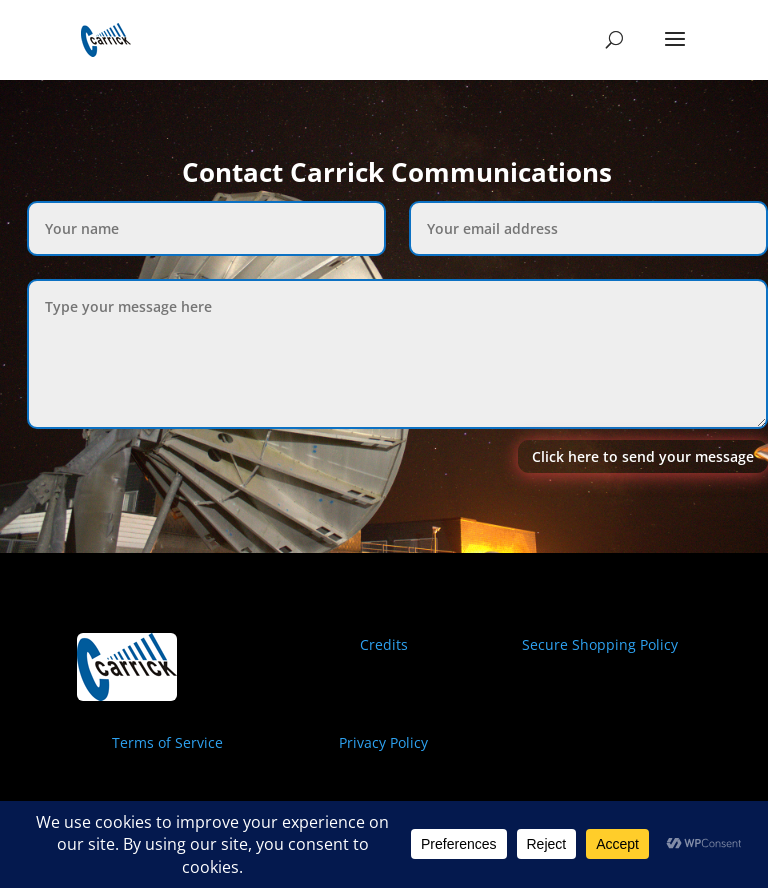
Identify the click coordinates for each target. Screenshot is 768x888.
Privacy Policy (383, 742)
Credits (384, 644)
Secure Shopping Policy (600, 644)
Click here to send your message (643, 456)
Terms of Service (167, 742)
